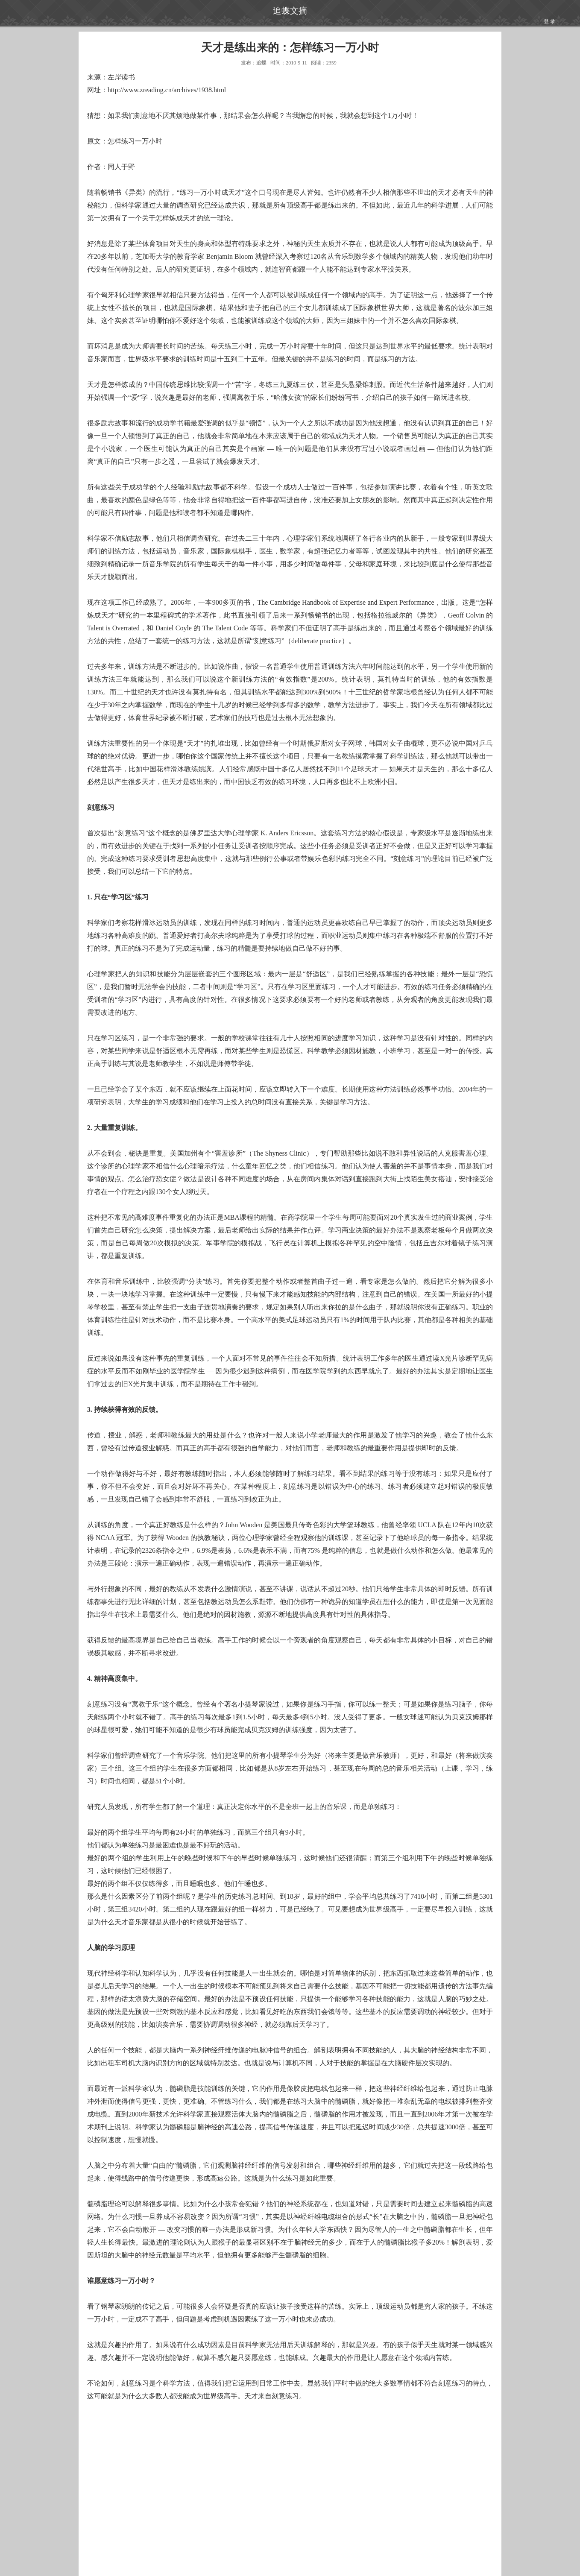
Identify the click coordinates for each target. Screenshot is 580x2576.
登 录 (549, 21)
